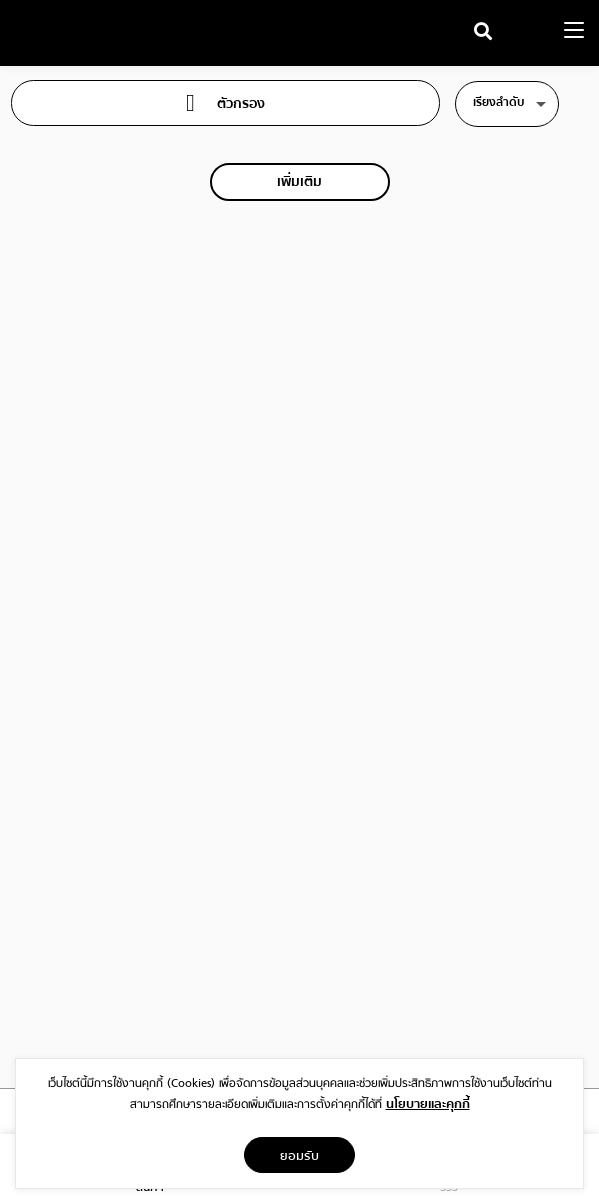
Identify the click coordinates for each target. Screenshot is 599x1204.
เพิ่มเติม (299, 182)
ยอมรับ (299, 1155)
